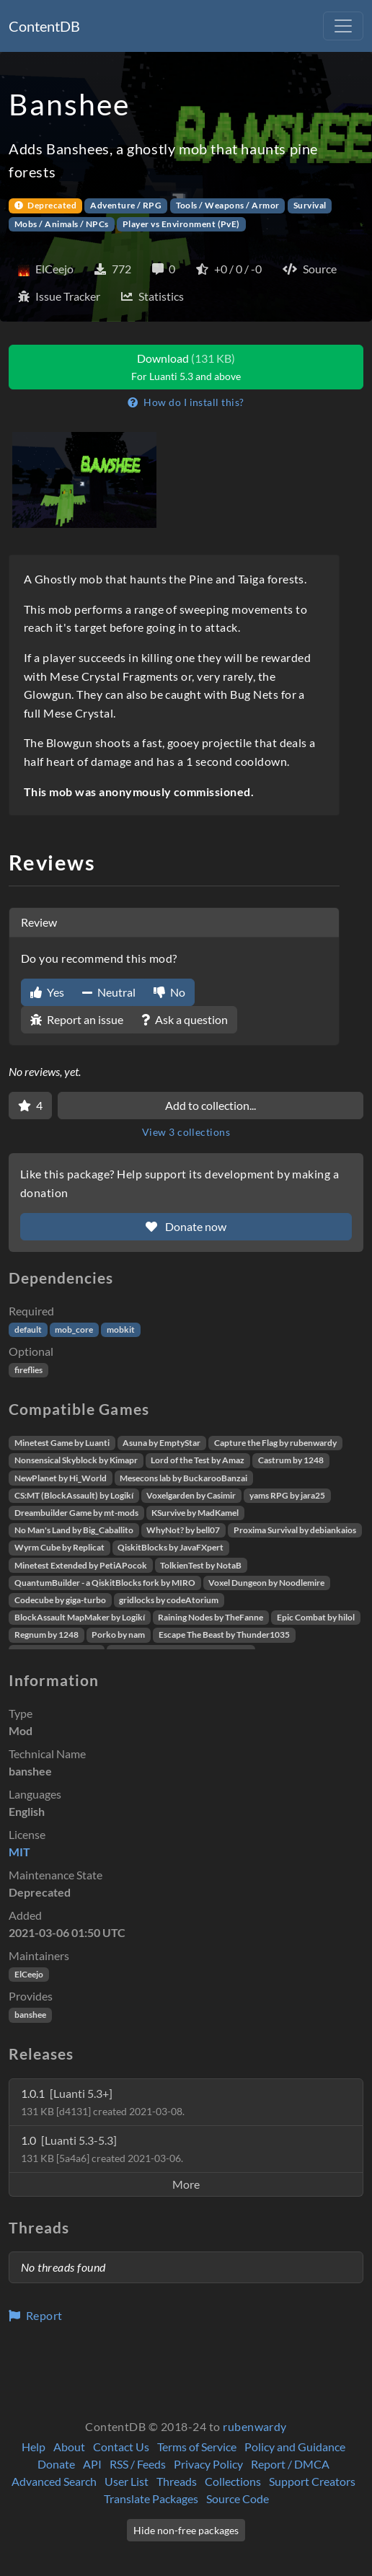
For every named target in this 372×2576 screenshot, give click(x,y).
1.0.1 (103, 2101)
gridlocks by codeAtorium (168, 1599)
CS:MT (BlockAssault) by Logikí (73, 1495)
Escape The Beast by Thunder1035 (224, 1634)
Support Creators (312, 2481)
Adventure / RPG (125, 205)
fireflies (28, 1369)
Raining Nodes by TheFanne (210, 1617)
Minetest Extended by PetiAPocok (80, 1565)
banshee (30, 2014)
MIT (19, 1851)
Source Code (237, 2498)
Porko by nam (118, 1634)
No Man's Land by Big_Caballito (73, 1530)
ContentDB (44, 26)
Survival (310, 205)
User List (127, 2481)
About (69, 2446)
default (28, 1329)
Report (36, 2315)
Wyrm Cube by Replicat (59, 1547)
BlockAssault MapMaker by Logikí (79, 1617)
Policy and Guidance (294, 2446)
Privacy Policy (208, 2464)
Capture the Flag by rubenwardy (275, 1442)
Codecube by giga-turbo (60, 1599)
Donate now (186, 1226)
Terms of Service (196, 2446)
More (186, 2184)
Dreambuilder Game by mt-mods (76, 1512)
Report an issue (76, 1019)
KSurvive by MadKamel (195, 1512)
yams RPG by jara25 (287, 1495)
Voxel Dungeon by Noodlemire (266, 1582)
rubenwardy (255, 2426)
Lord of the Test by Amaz (197, 1460)
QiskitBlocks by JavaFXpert (170, 1547)
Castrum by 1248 (291, 1460)
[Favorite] (30, 1105)
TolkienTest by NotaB (201, 1565)
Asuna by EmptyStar (161, 1442)
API (92, 2464)
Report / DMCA (290, 2464)
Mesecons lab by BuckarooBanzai (183, 1478)
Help (33, 2446)
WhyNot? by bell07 (183, 1530)
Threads (176, 2481)
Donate (56, 2464)
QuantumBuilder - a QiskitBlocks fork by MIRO (104, 1582)
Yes (47, 992)
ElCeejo (28, 1974)
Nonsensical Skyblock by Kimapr (76, 1460)
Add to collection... (210, 1105)
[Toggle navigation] (343, 26)
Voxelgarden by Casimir (191, 1495)
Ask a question (184, 1019)
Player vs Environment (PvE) (181, 224)
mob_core (74, 1329)
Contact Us (121, 2446)
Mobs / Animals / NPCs (61, 224)
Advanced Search (54, 2481)
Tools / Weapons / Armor (228, 205)
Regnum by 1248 (46, 1634)
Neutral (109, 992)
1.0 (102, 2148)
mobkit (121, 1329)
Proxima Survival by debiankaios (295, 1530)
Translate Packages (151, 2498)
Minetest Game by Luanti (62, 1442)
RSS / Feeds (138, 2464)
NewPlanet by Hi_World (60, 1478)
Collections (233, 2481)
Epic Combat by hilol (316, 1617)
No (169, 992)
